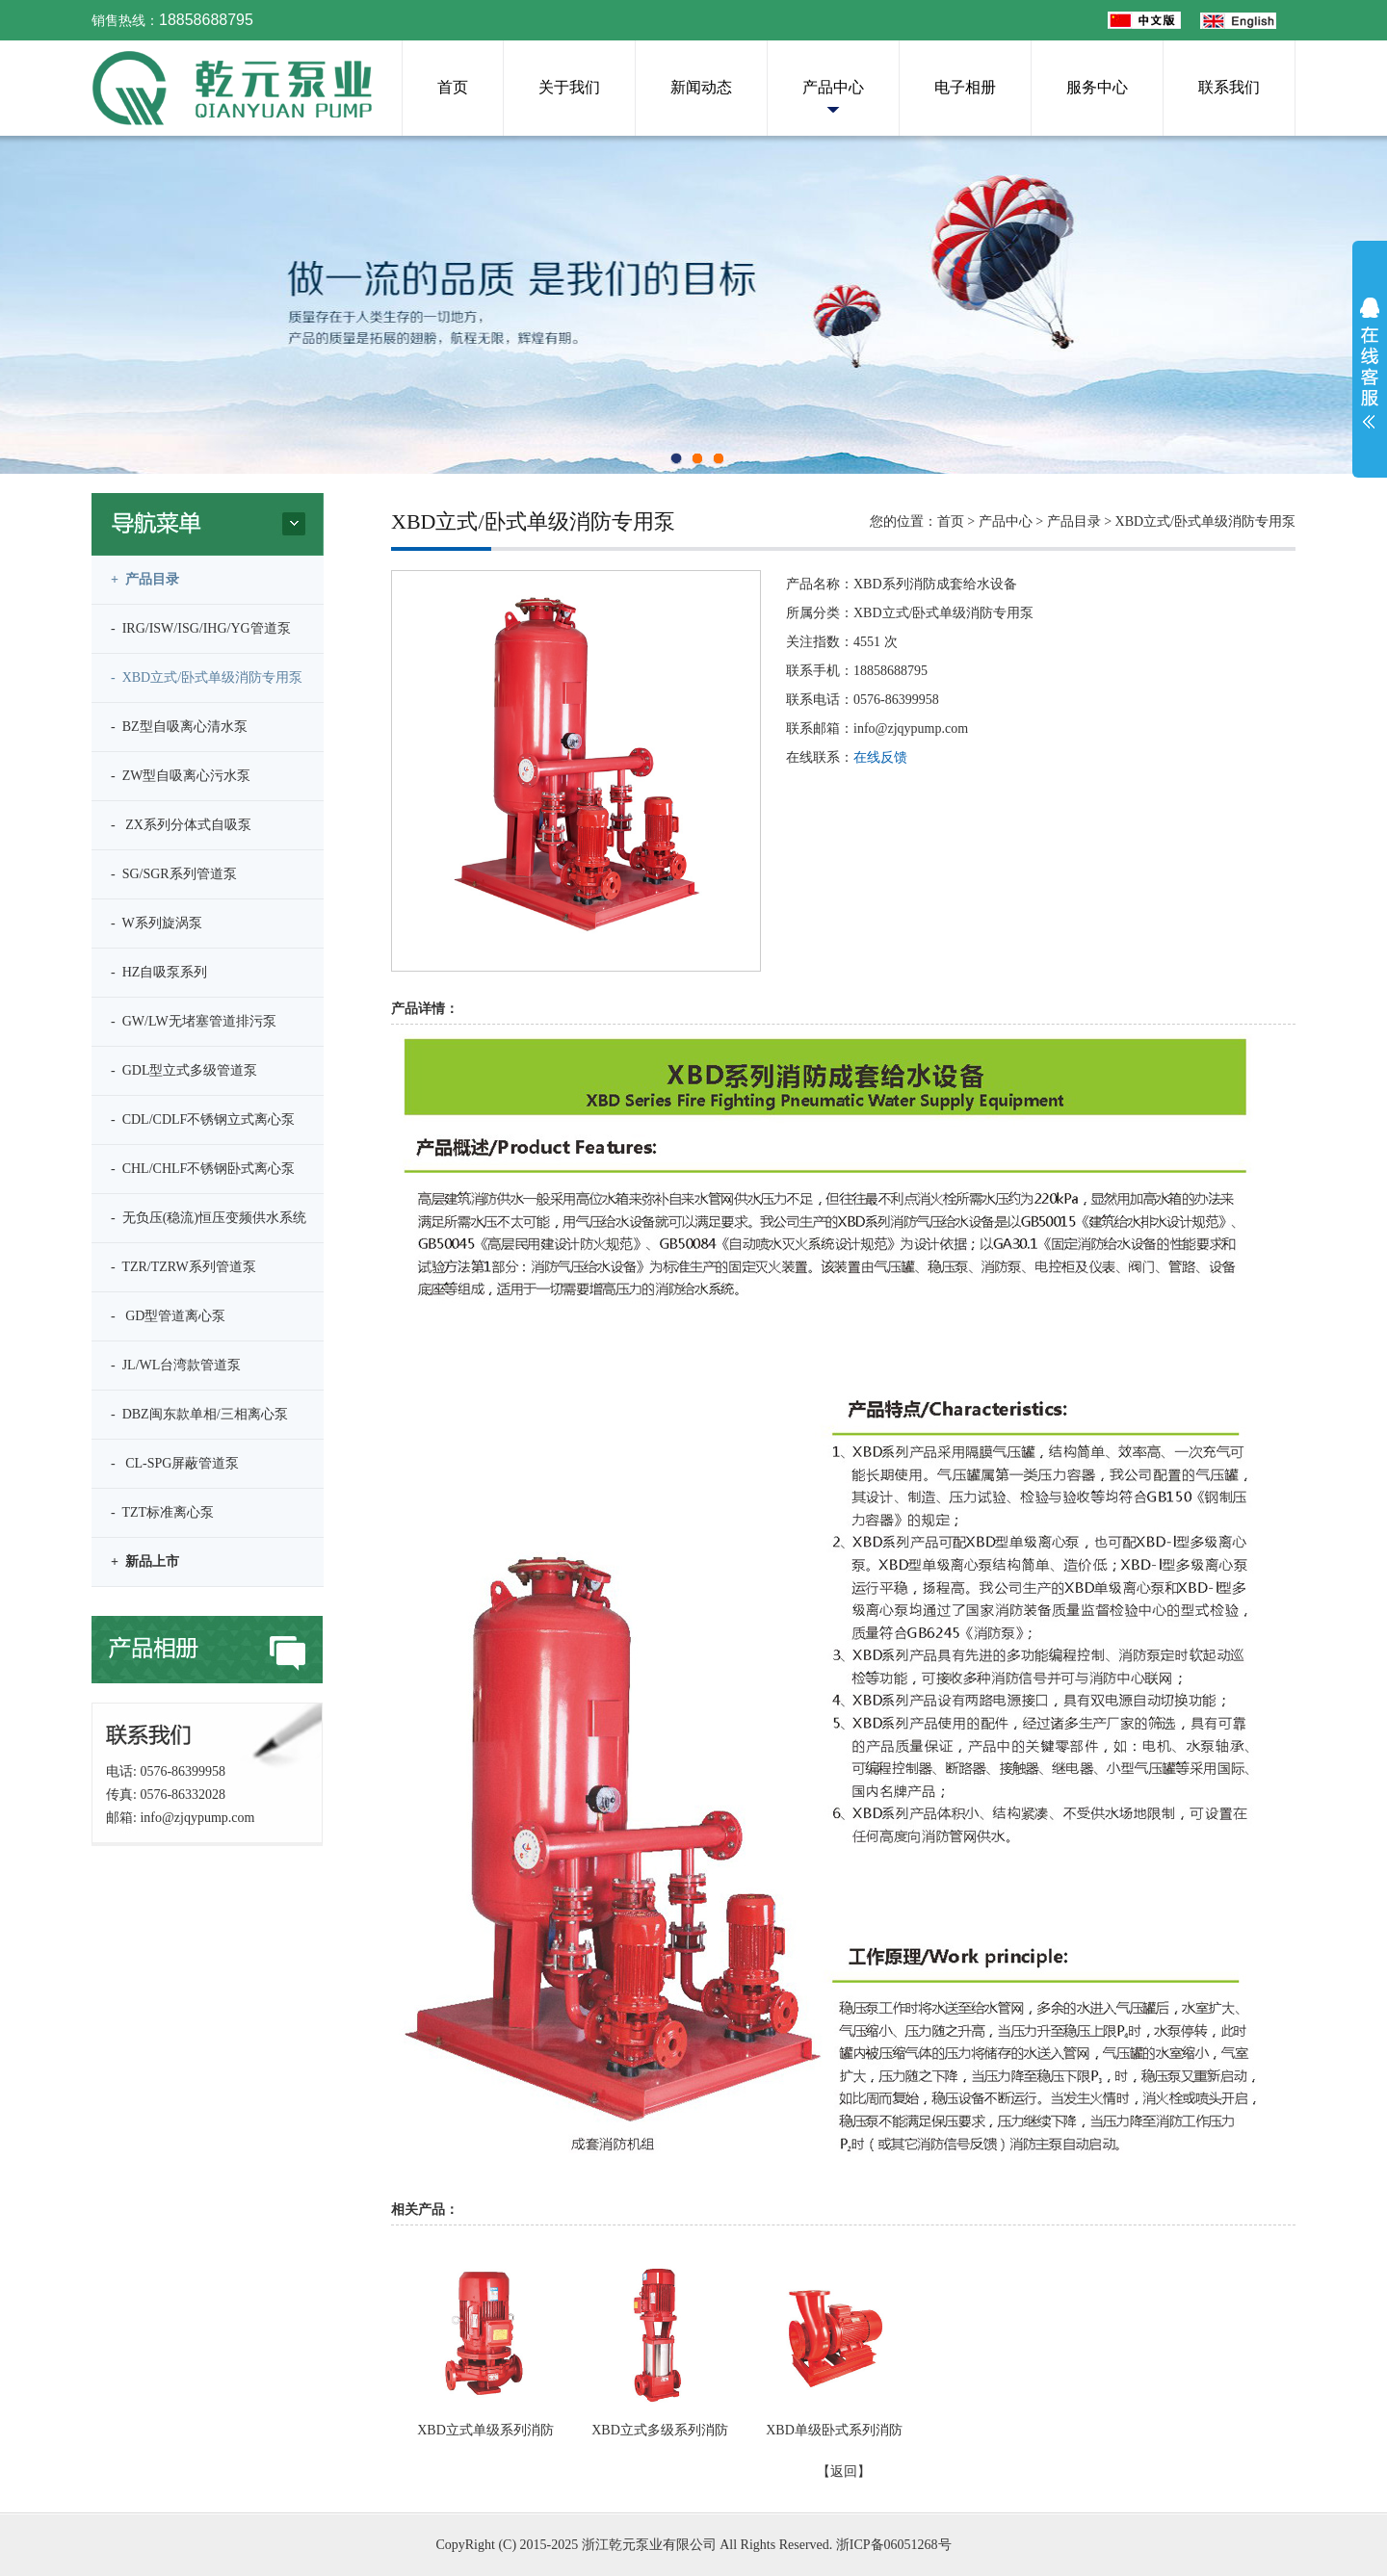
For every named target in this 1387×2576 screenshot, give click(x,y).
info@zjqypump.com (197, 1817)
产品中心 (833, 87)
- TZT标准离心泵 (162, 1512)
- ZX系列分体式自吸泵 (181, 825)
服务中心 (1097, 87)
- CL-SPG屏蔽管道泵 (175, 1463)
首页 (452, 87)
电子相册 (965, 87)
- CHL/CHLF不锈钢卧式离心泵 (203, 1168)
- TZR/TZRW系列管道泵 (183, 1267)
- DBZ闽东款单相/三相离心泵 (199, 1414)
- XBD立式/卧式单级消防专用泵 (206, 677)
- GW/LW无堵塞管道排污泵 (193, 1021)
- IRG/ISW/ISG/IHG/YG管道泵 (201, 628)
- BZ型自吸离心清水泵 (179, 726)
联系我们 (1229, 87)
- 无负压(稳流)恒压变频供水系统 (208, 1217)
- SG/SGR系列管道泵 (174, 874)
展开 (1369, 363)
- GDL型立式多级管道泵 (184, 1070)
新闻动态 (701, 87)
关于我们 (569, 87)
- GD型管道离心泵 (168, 1316)
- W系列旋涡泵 (156, 923)
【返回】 (844, 2471)
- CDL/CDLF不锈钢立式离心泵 (203, 1119)
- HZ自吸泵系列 (159, 972)
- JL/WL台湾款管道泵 (176, 1365)
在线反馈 (880, 757)
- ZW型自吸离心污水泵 (180, 775)
